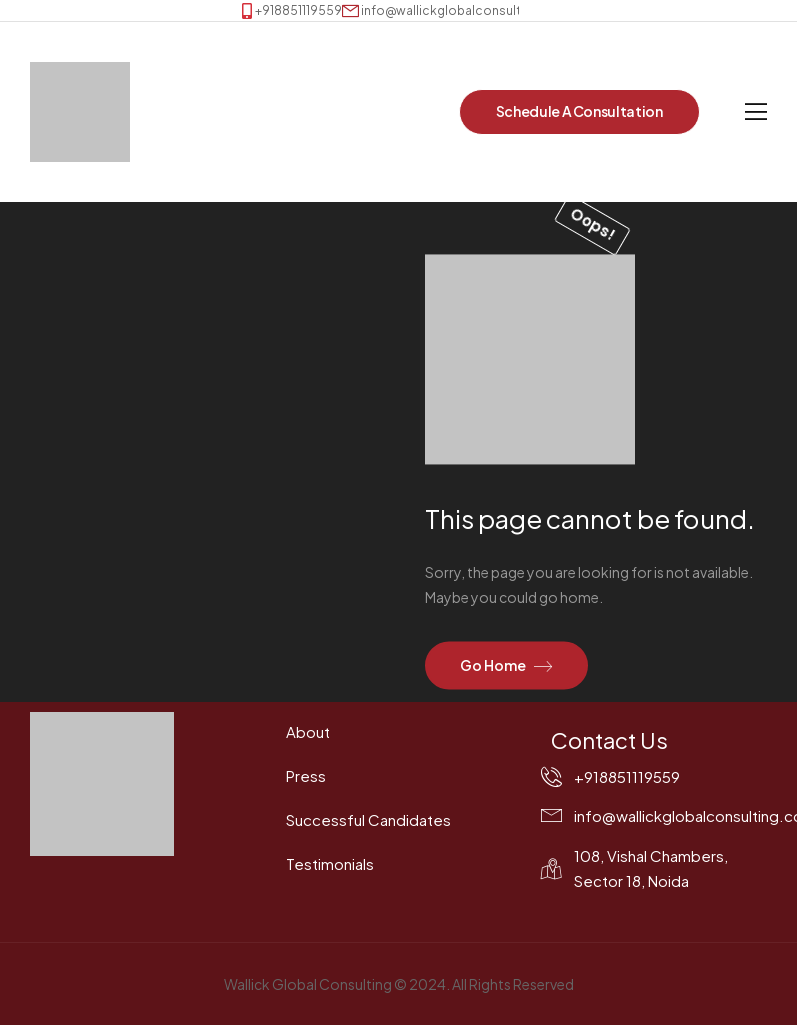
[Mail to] (456, 10)
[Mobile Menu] (756, 112)
